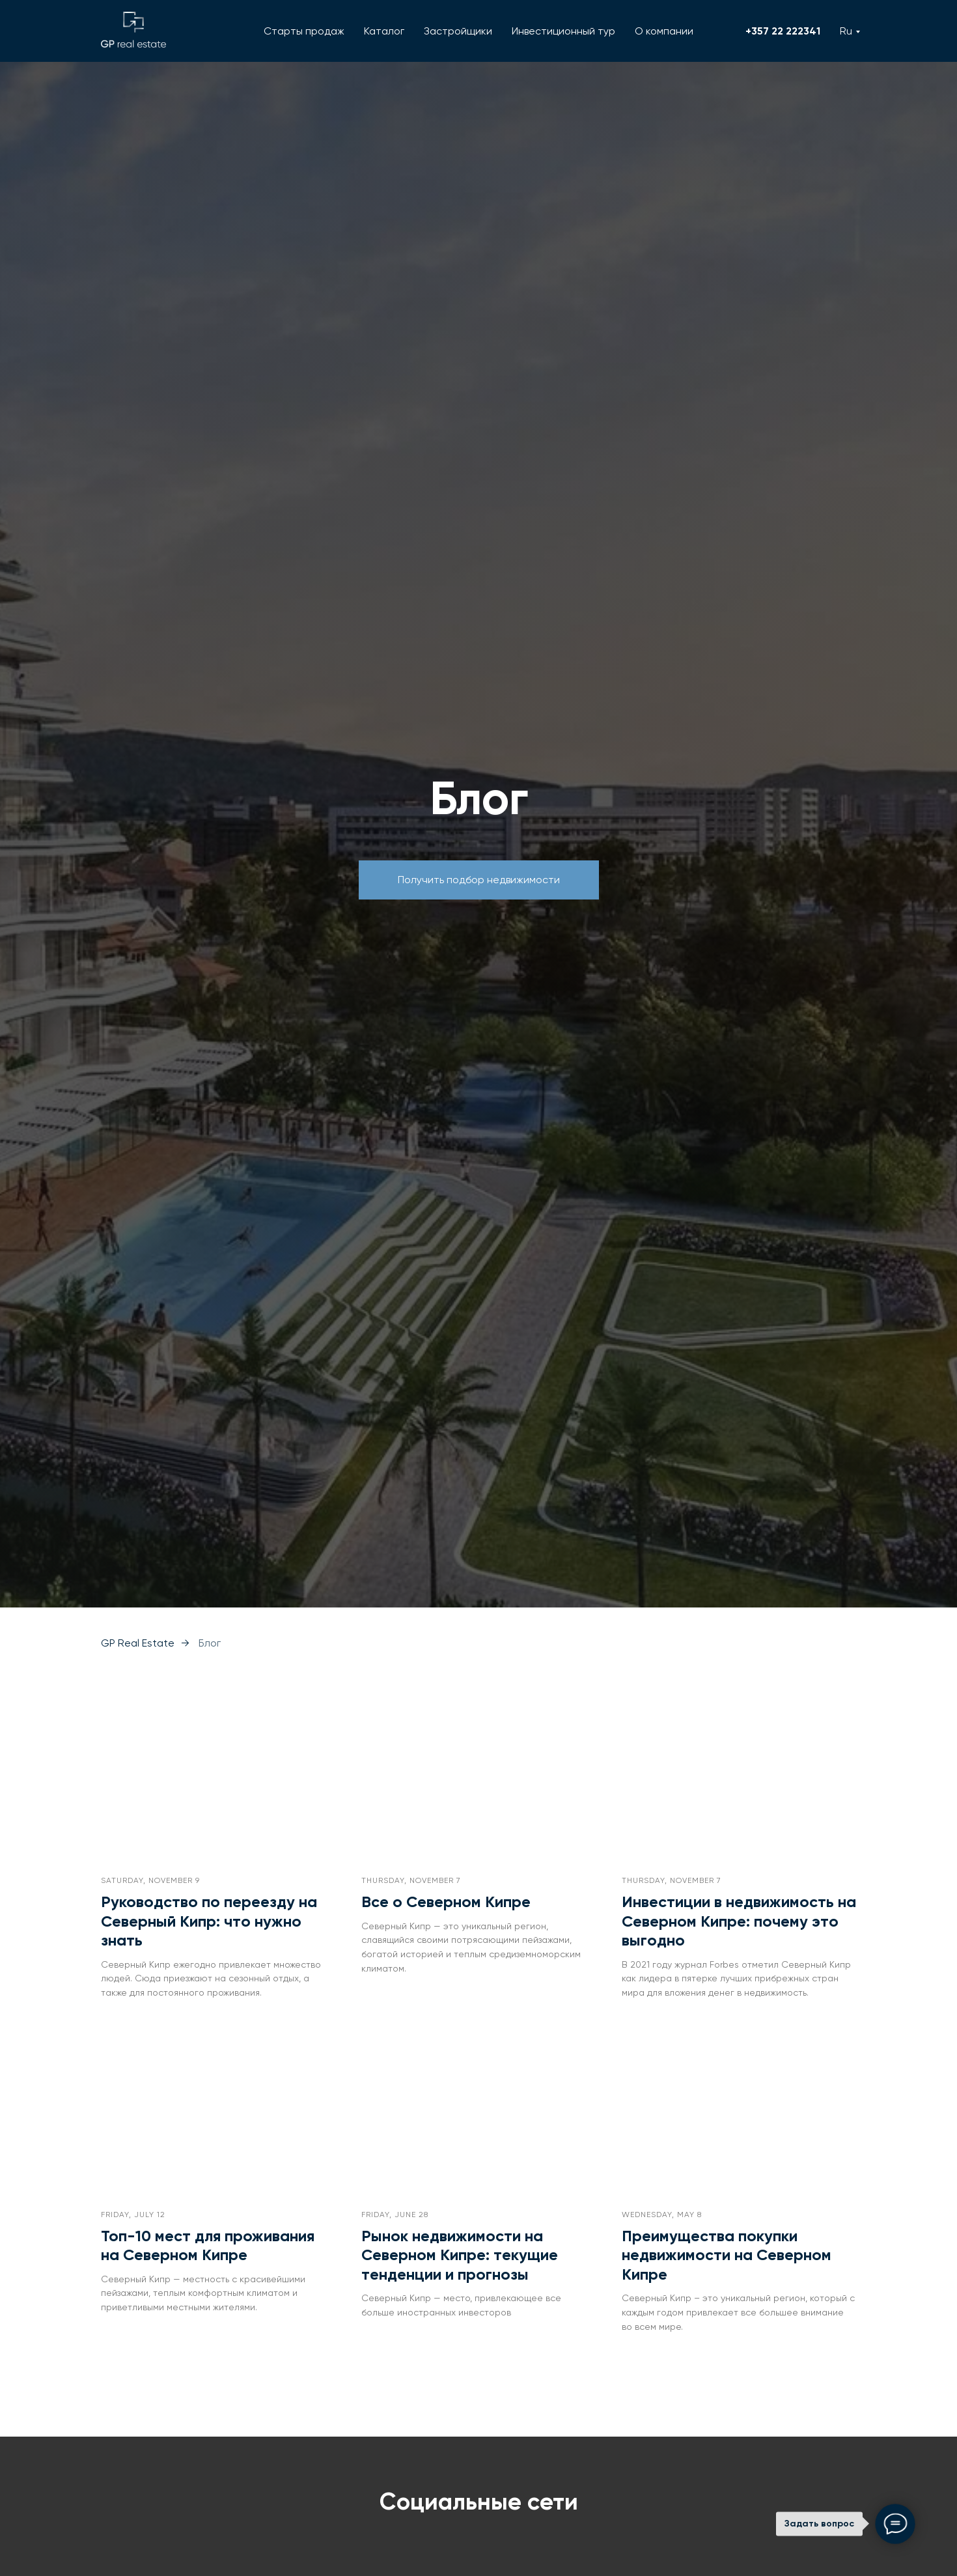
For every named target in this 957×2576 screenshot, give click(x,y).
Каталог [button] (384, 31)
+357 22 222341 (782, 31)
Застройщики (458, 31)
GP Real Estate (137, 1643)
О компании (664, 31)
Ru (846, 31)
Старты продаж (304, 31)
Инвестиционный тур (563, 31)
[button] (479, 879)
